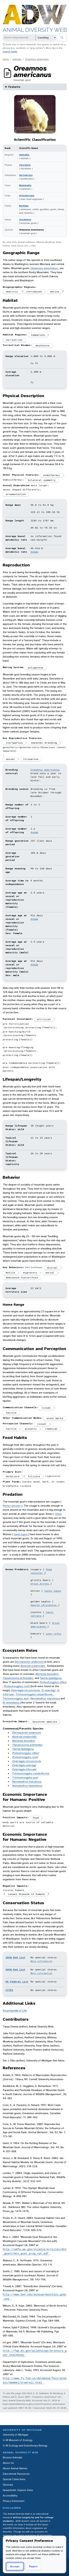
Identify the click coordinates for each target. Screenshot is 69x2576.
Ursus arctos (40, 1583)
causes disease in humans (26, 1894)
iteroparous (14, 742)
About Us (8, 2463)
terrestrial (14, 339)
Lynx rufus (53, 1633)
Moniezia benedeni (47, 1674)
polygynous (35, 667)
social (50, 1272)
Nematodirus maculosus (45, 1698)
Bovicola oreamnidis (33, 1666)
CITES (9, 1990)
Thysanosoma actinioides (18, 1678)
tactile (11, 1412)
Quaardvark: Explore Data (18, 2490)
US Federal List (16, 1981)
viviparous (31, 759)
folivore (34, 1476)
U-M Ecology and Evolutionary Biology (25, 2445)
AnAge (34, 551)
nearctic (12, 291)
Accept (15, 2566)
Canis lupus (21, 1534)
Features (14, 87)
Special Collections (14, 2479)
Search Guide (10, 51)
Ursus (58, 1514)
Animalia (16, 59)
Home (6, 59)
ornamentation (16, 494)
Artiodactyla (26, 195)
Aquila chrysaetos (44, 1605)
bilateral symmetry (42, 480)
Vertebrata (26, 175)
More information (41, 1961)
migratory (30, 1272)
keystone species (45, 1721)
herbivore (13, 1476)
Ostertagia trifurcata (24, 1769)
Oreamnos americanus (37, 59)
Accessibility (10, 2495)
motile (10, 1272)
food (36, 1817)
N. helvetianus (11, 1702)
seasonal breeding (44, 742)
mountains (42, 345)
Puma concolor (12, 1505)
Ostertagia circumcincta (25, 1690)
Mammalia (25, 185)
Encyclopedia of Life (15, 2010)
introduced (34, 291)
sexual (10, 759)
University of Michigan (15, 2434)
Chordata (24, 164)
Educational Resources (16, 2474)
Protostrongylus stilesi (53, 1682)
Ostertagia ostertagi (24, 1765)
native (54, 291)
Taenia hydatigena (51, 1678)
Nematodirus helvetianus (27, 1785)
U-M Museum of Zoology (17, 2440)
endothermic (51, 475)
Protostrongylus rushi (17, 1686)
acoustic (31, 1428)
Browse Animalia (12, 2457)
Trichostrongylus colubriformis (34, 1694)
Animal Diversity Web (35, 30)
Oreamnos (25, 219)
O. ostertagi (49, 1690)
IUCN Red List (15, 1957)
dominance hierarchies (22, 1277)
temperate (38, 334)
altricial (44, 1019)
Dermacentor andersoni (29, 1662)
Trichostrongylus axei (16, 1698)
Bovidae (24, 205)
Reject (33, 2566)
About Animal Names (15, 2468)
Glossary (8, 2484)
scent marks (54, 1418)
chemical (51, 1428)
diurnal (52, 1267)
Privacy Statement (13, 2501)
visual (46, 1407)
